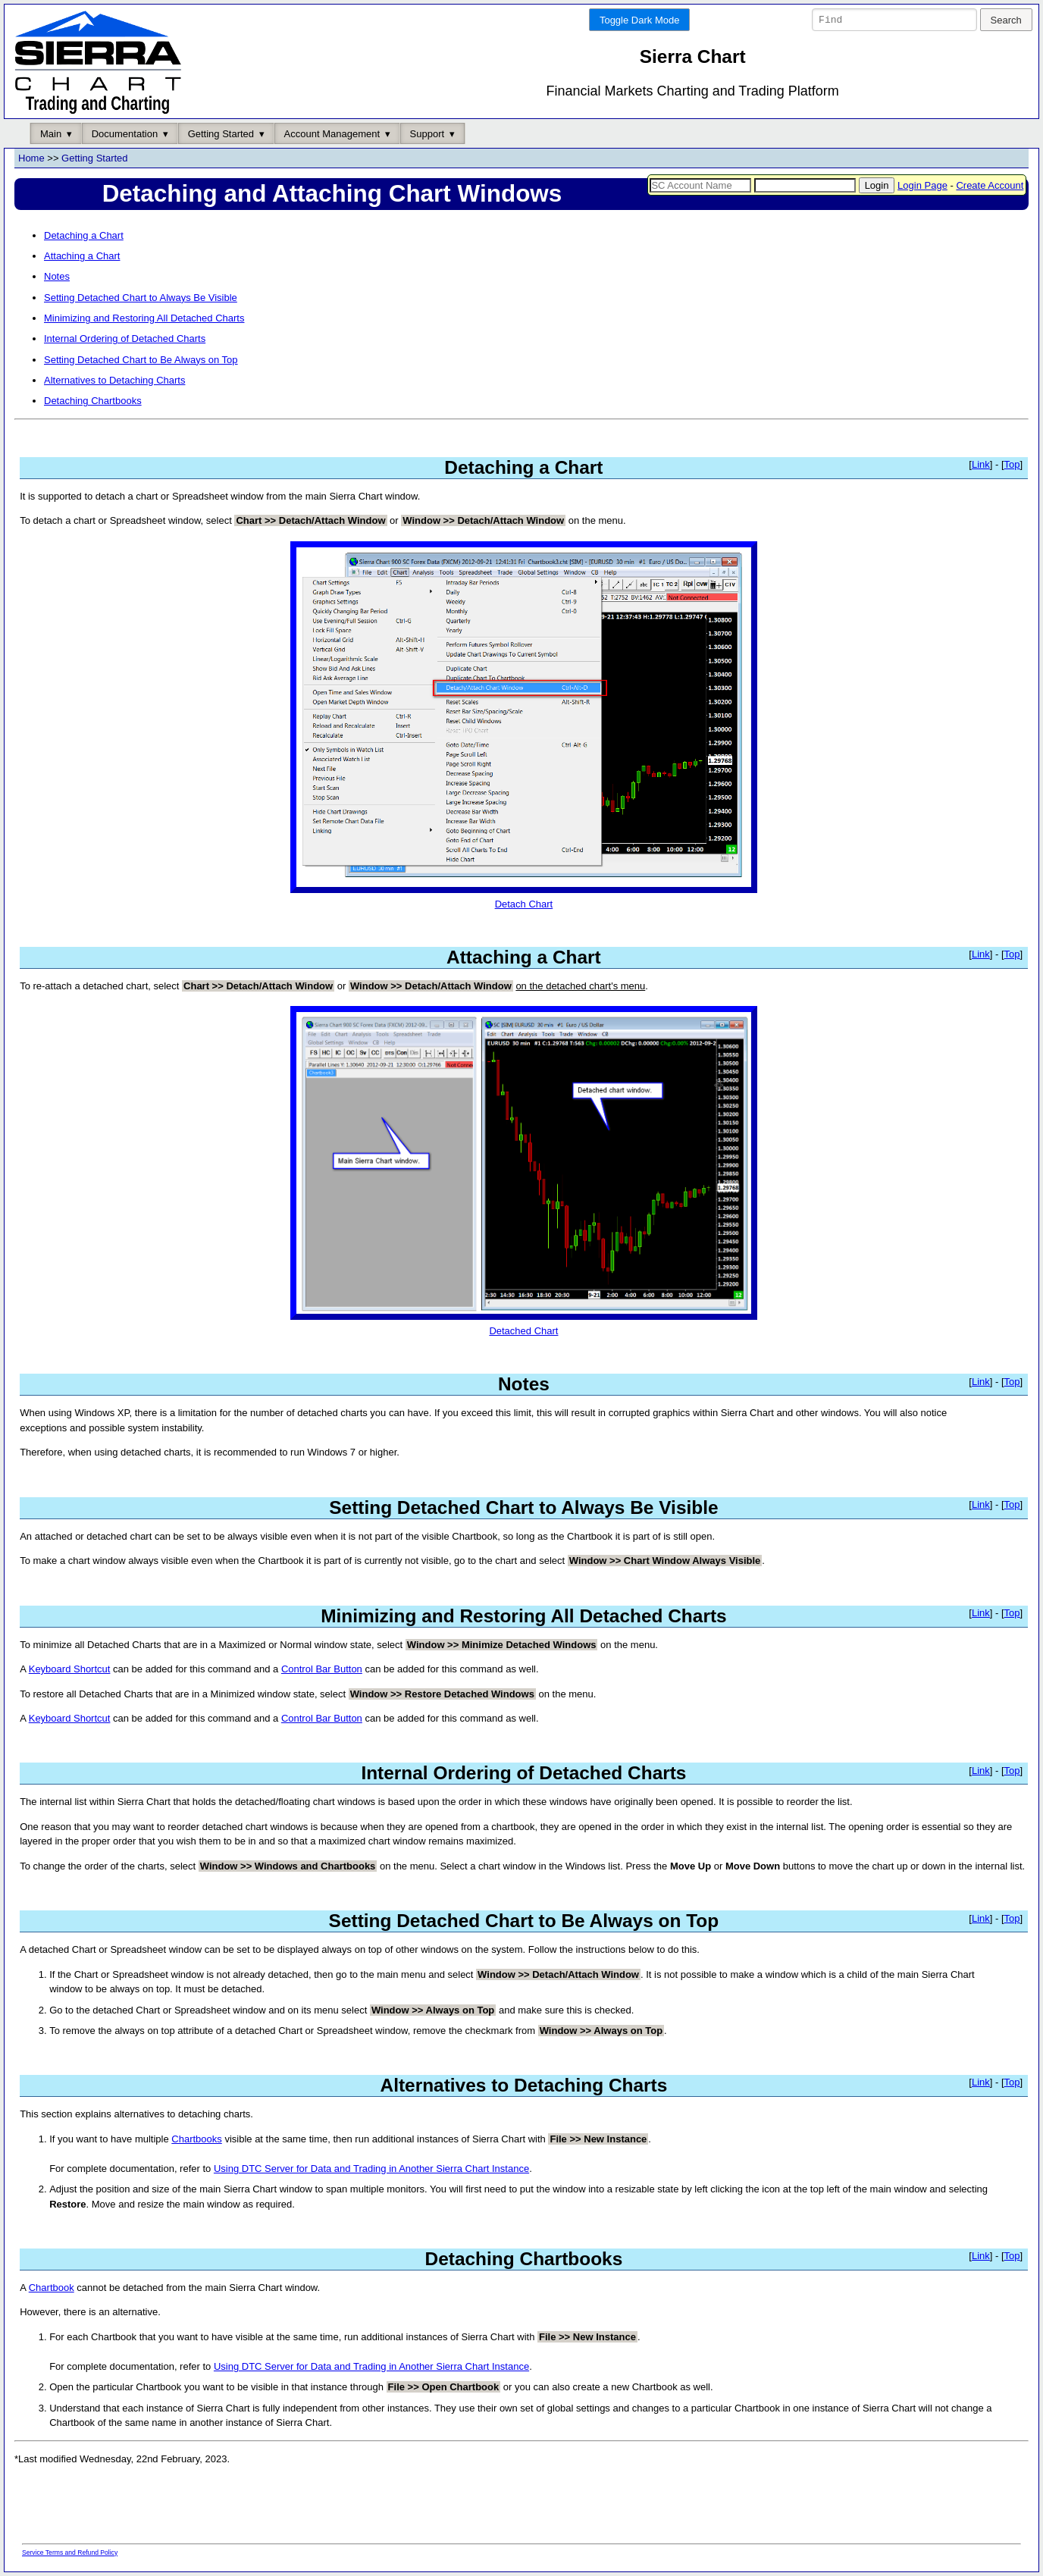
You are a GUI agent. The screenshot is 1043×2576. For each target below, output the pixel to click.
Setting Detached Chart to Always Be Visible (140, 297)
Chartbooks (196, 2139)
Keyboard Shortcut (70, 1669)
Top (1012, 464)
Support (427, 133)
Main (50, 133)
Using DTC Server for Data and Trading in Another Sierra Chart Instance (371, 2168)
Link (981, 464)
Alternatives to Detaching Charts (114, 381)
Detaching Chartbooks (93, 401)
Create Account (989, 185)
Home (31, 159)
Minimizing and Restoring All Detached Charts (144, 318)
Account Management (332, 133)
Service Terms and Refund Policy (69, 2552)
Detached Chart (523, 1326)
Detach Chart (523, 898)
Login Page (922, 185)
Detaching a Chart (84, 235)
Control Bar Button (321, 1669)
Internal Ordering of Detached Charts (124, 339)
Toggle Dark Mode (640, 20)
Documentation (125, 133)
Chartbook (51, 2288)
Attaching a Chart (82, 256)
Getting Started (221, 133)
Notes (57, 277)
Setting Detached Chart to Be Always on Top (141, 359)
